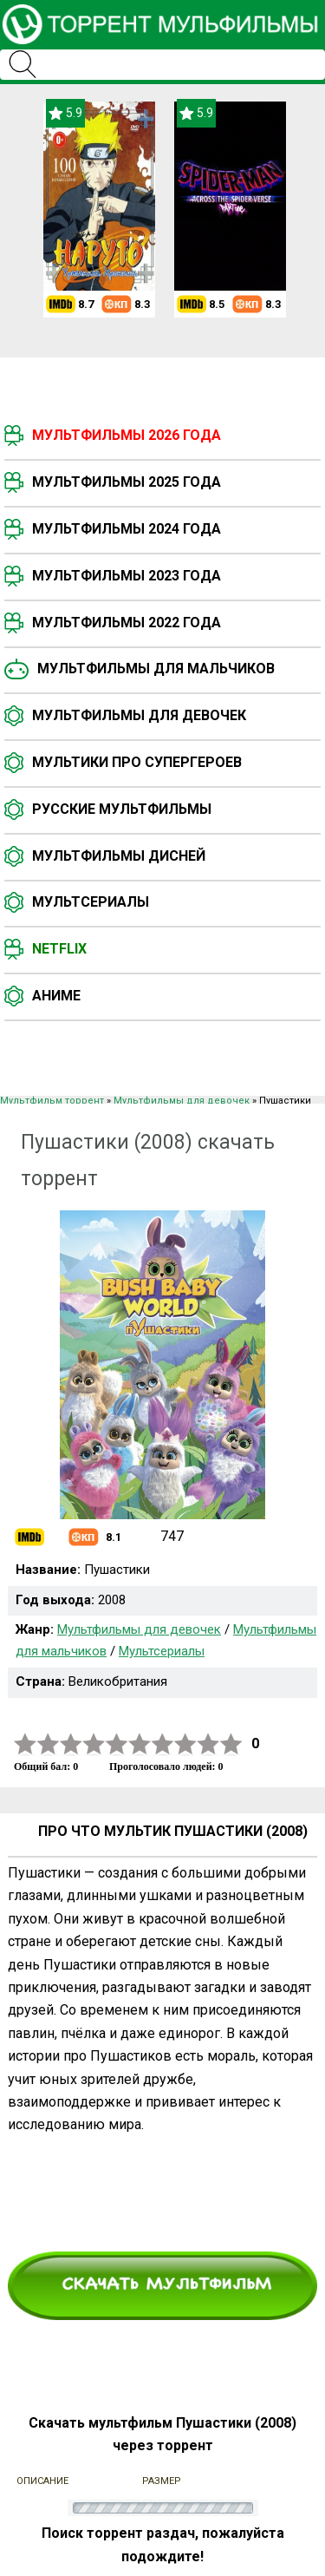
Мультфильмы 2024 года (126, 529)
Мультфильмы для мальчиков (156, 668)
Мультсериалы (90, 902)
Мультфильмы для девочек (139, 715)
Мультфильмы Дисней (118, 856)
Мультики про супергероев (137, 762)
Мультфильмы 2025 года (126, 482)
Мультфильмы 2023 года (126, 575)
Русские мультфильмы (121, 809)
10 (231, 1744)
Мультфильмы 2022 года (126, 622)
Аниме (56, 995)
